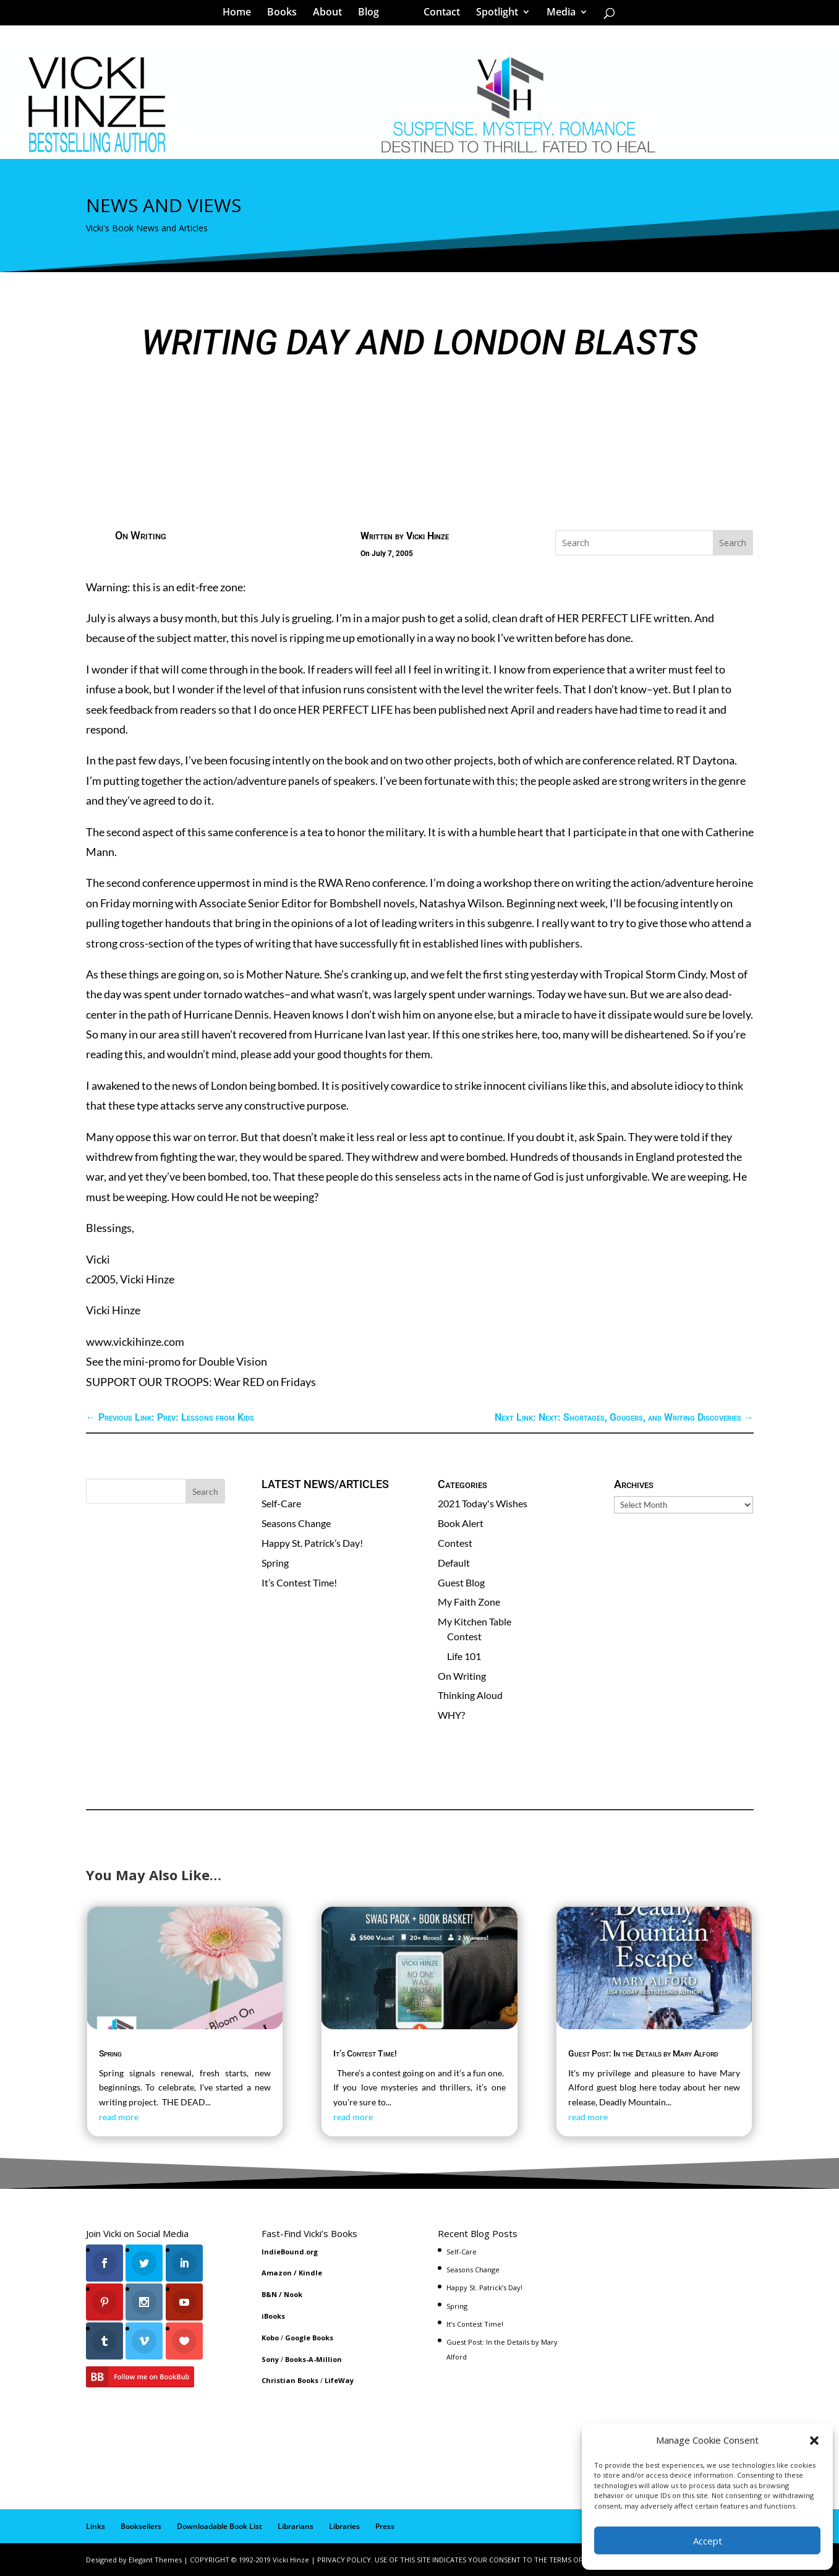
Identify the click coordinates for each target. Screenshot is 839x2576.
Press (384, 2526)
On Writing (140, 535)
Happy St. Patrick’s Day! (312, 1543)
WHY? (451, 1715)
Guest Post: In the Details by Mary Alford (643, 2053)
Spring (275, 1562)
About (331, 14)
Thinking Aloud (470, 1695)
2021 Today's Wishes (482, 1503)
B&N (269, 2294)
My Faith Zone (469, 1601)
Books (286, 14)
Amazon (277, 2272)
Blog (372, 14)
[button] (814, 2440)
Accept (707, 2541)
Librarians (295, 2526)
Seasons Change (296, 1523)
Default (454, 1562)
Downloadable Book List (219, 2526)
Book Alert (460, 1523)
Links (95, 2526)
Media (556, 14)
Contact (437, 14)
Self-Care (281, 1503)
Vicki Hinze (427, 536)
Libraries (344, 2526)
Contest (455, 1543)
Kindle (310, 2272)
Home (241, 14)
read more (118, 2117)
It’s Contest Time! (299, 1582)
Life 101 (464, 1656)
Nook (293, 2294)
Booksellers (141, 2526)
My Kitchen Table (474, 1621)
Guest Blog (461, 1582)
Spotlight (493, 14)
